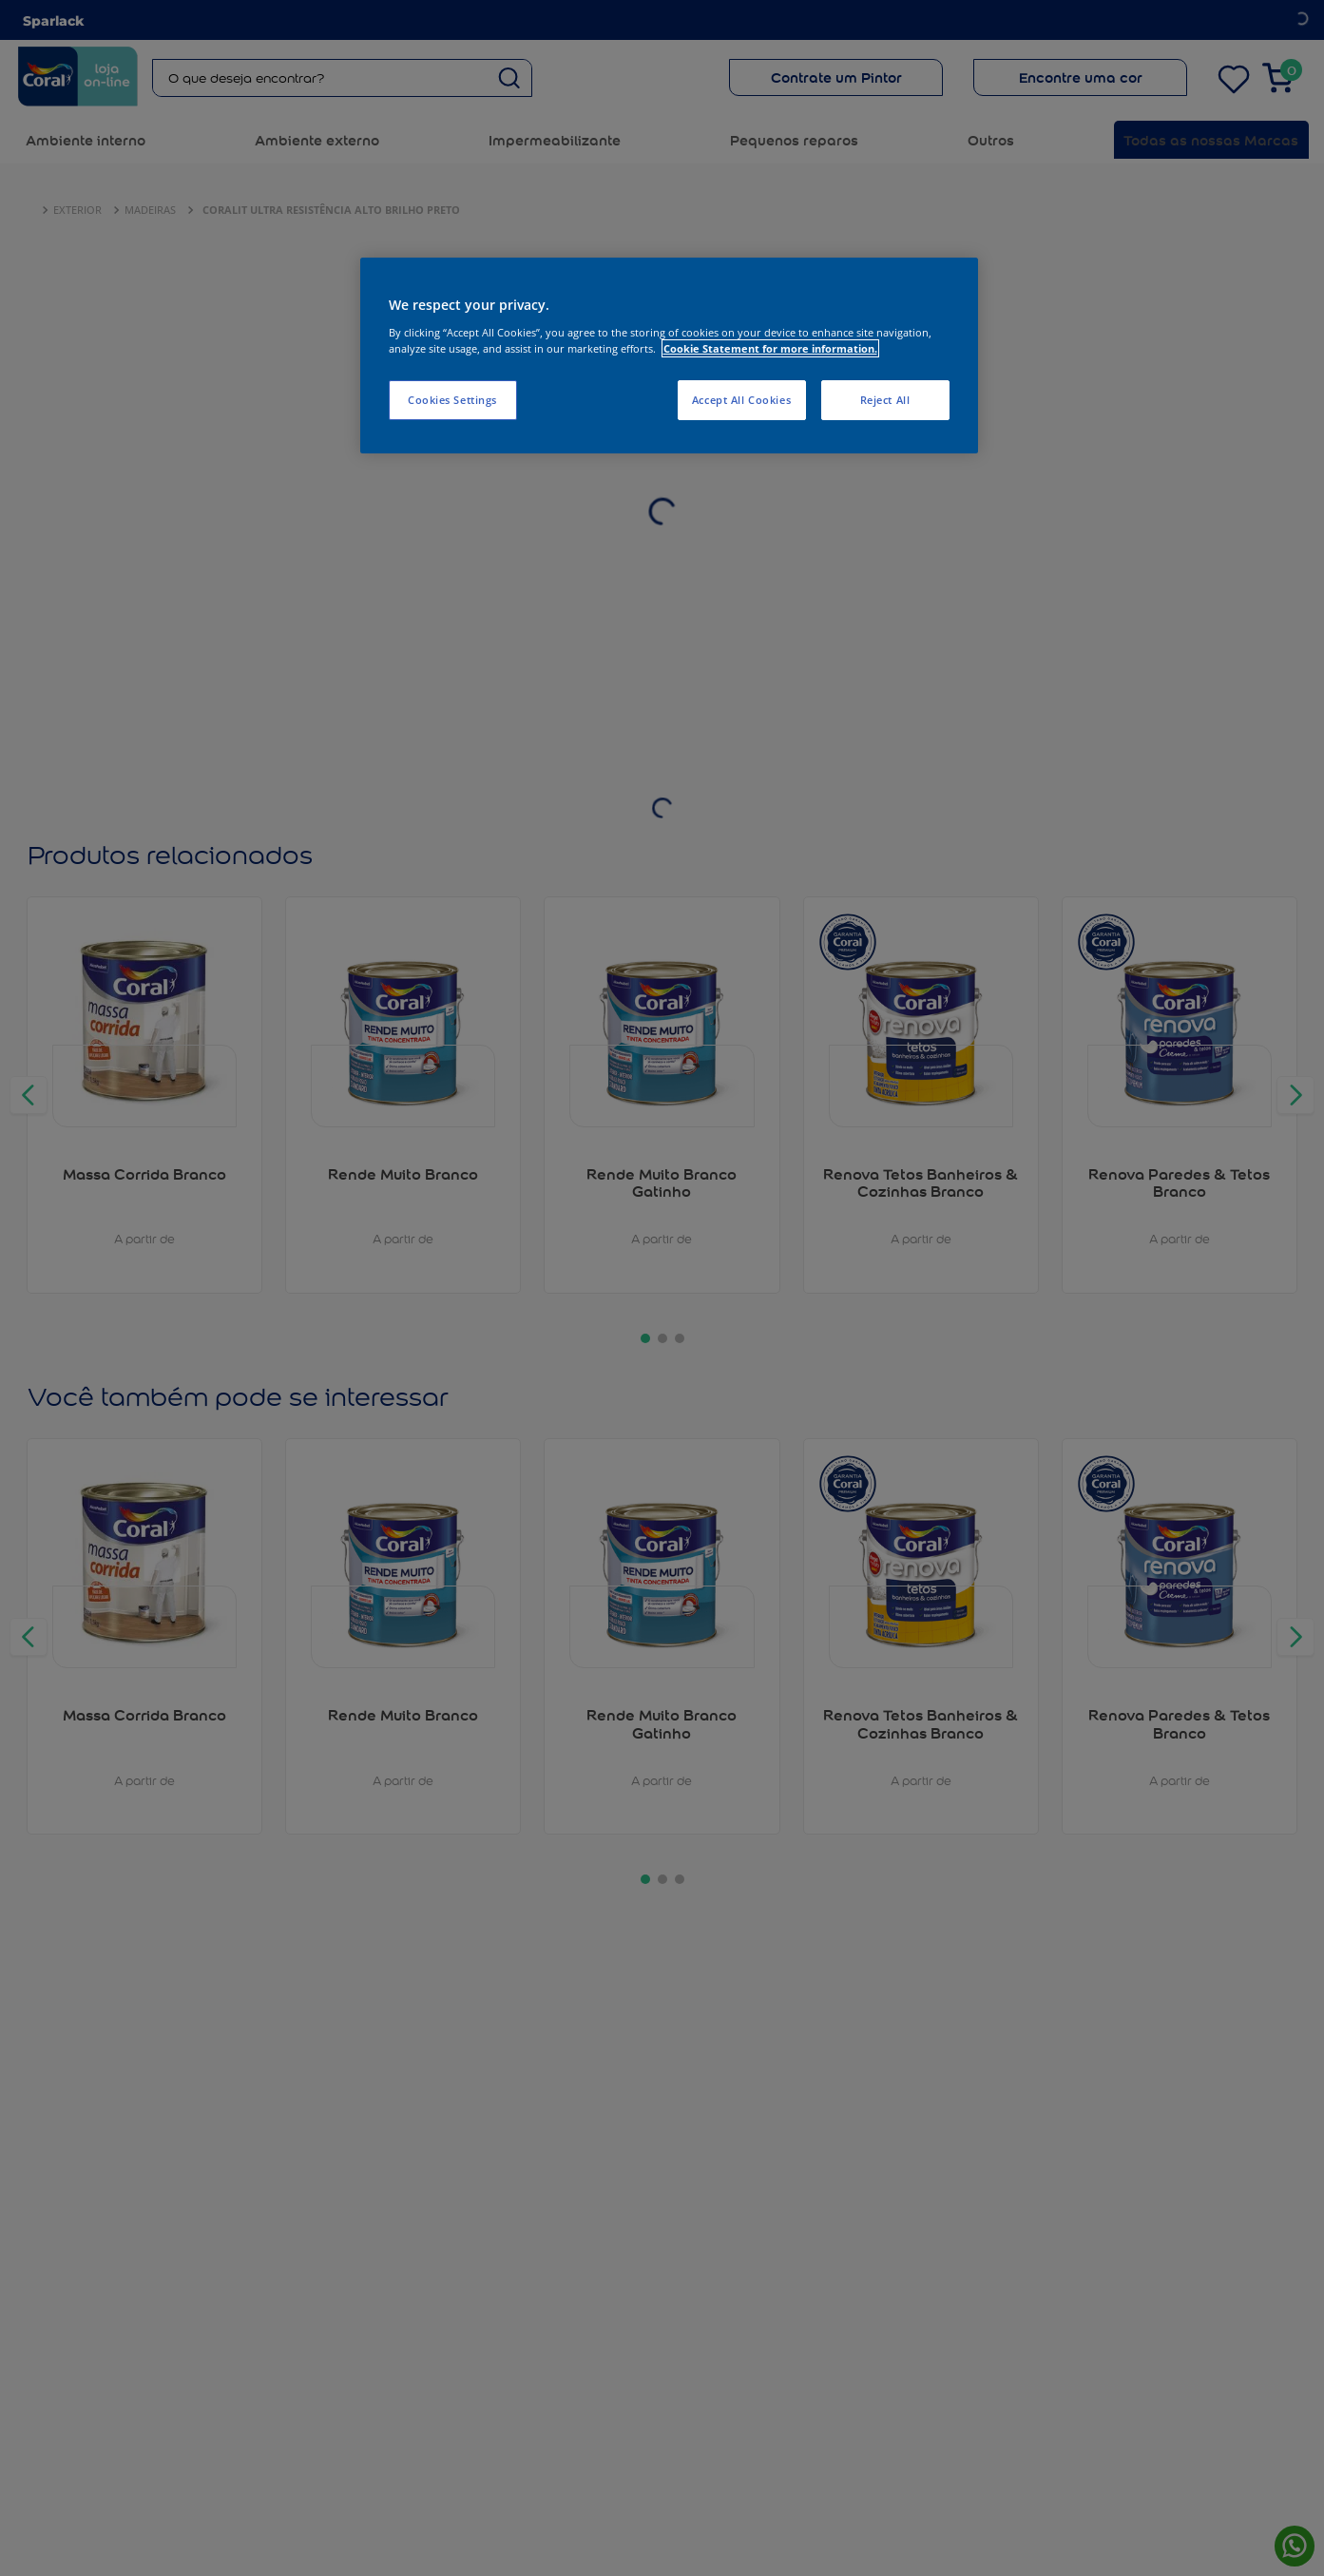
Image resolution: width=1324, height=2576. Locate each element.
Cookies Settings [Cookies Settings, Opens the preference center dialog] (452, 400)
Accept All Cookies (741, 400)
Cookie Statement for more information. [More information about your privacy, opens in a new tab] (770, 348)
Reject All (885, 400)
